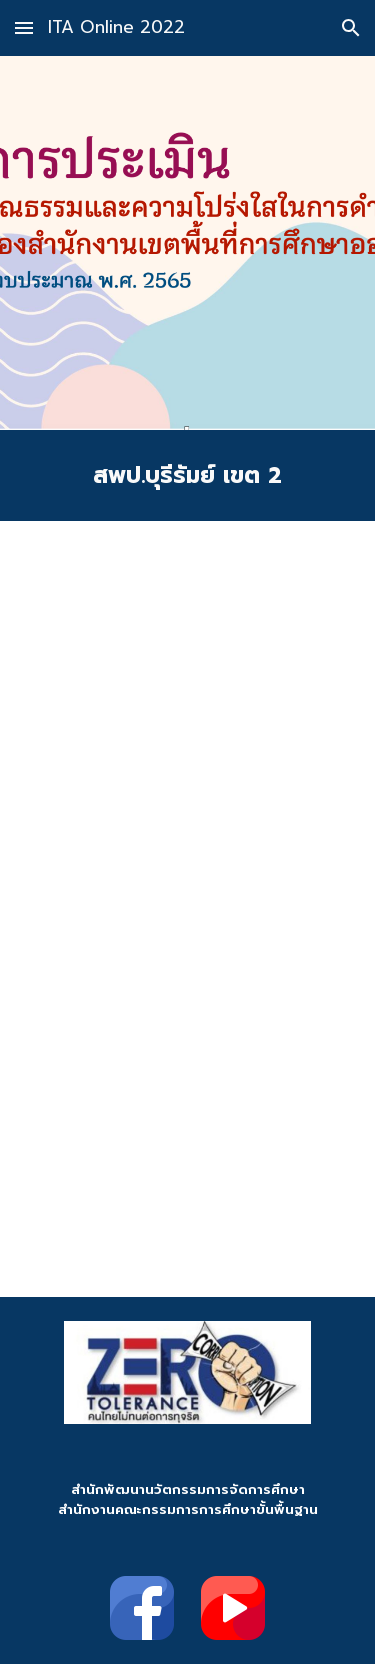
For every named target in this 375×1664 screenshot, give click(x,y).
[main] (188, 475)
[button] (24, 27)
